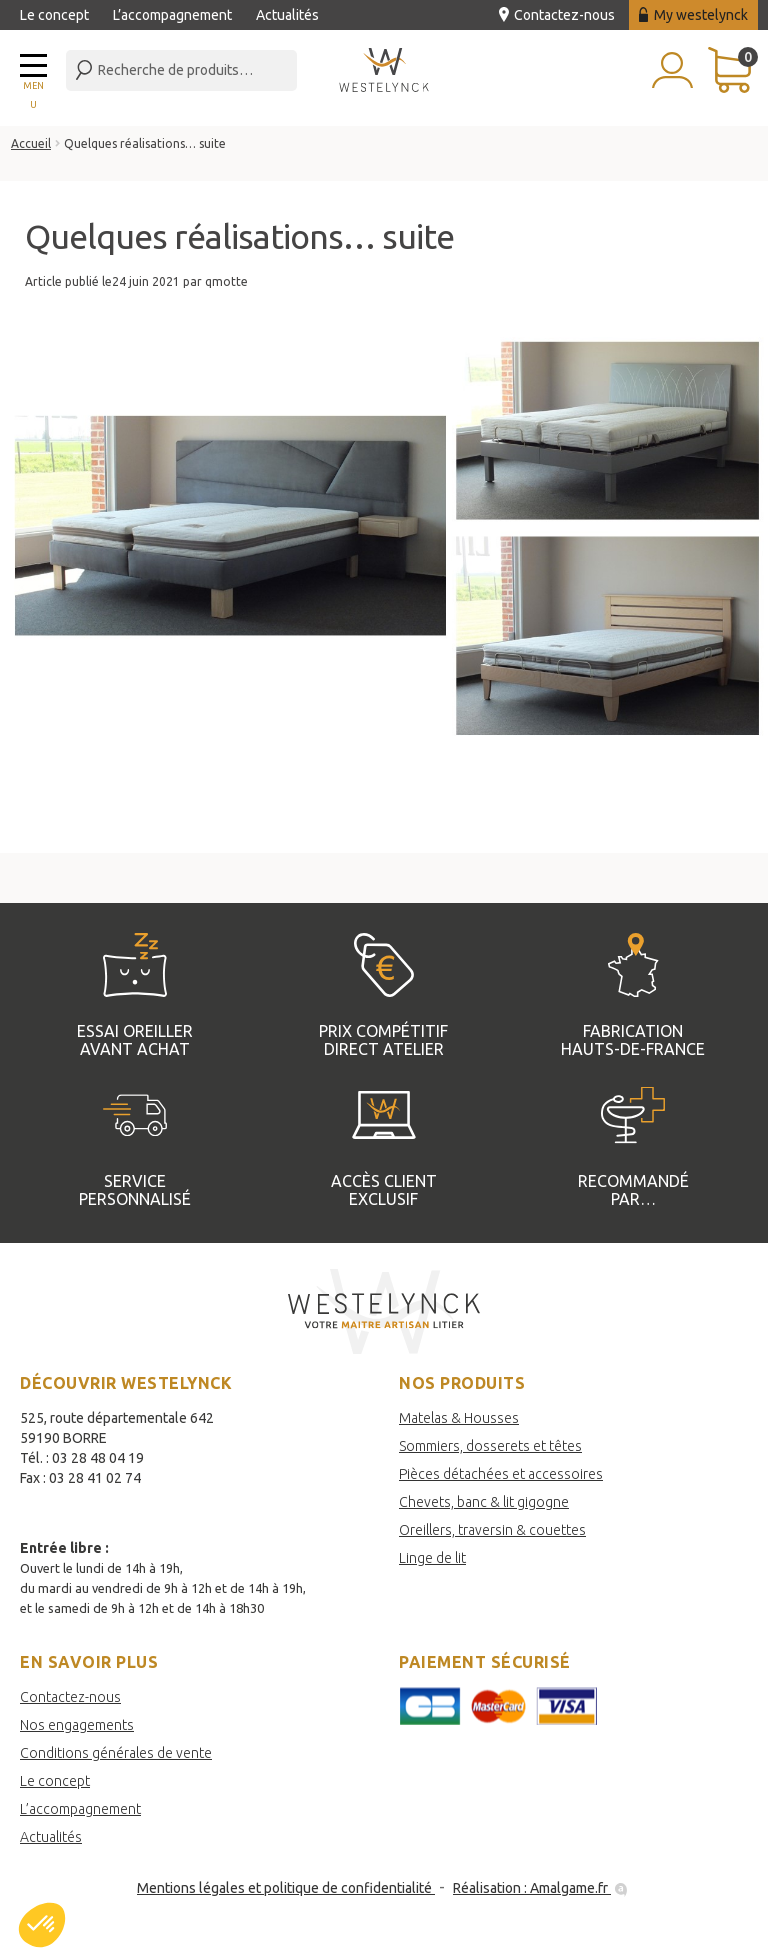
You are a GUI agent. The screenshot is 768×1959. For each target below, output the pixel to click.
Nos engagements (77, 1725)
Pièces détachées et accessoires (501, 1474)
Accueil (31, 143)
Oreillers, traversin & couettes (492, 1530)
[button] (42, 1925)
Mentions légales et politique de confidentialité (286, 1888)
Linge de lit (432, 1558)
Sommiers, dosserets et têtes (490, 1446)
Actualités (287, 15)
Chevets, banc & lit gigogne (484, 1502)
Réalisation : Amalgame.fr (542, 1888)
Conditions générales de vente (116, 1753)
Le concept (54, 15)
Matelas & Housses (459, 1418)
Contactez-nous (557, 15)
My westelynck (693, 15)
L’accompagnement (172, 15)
